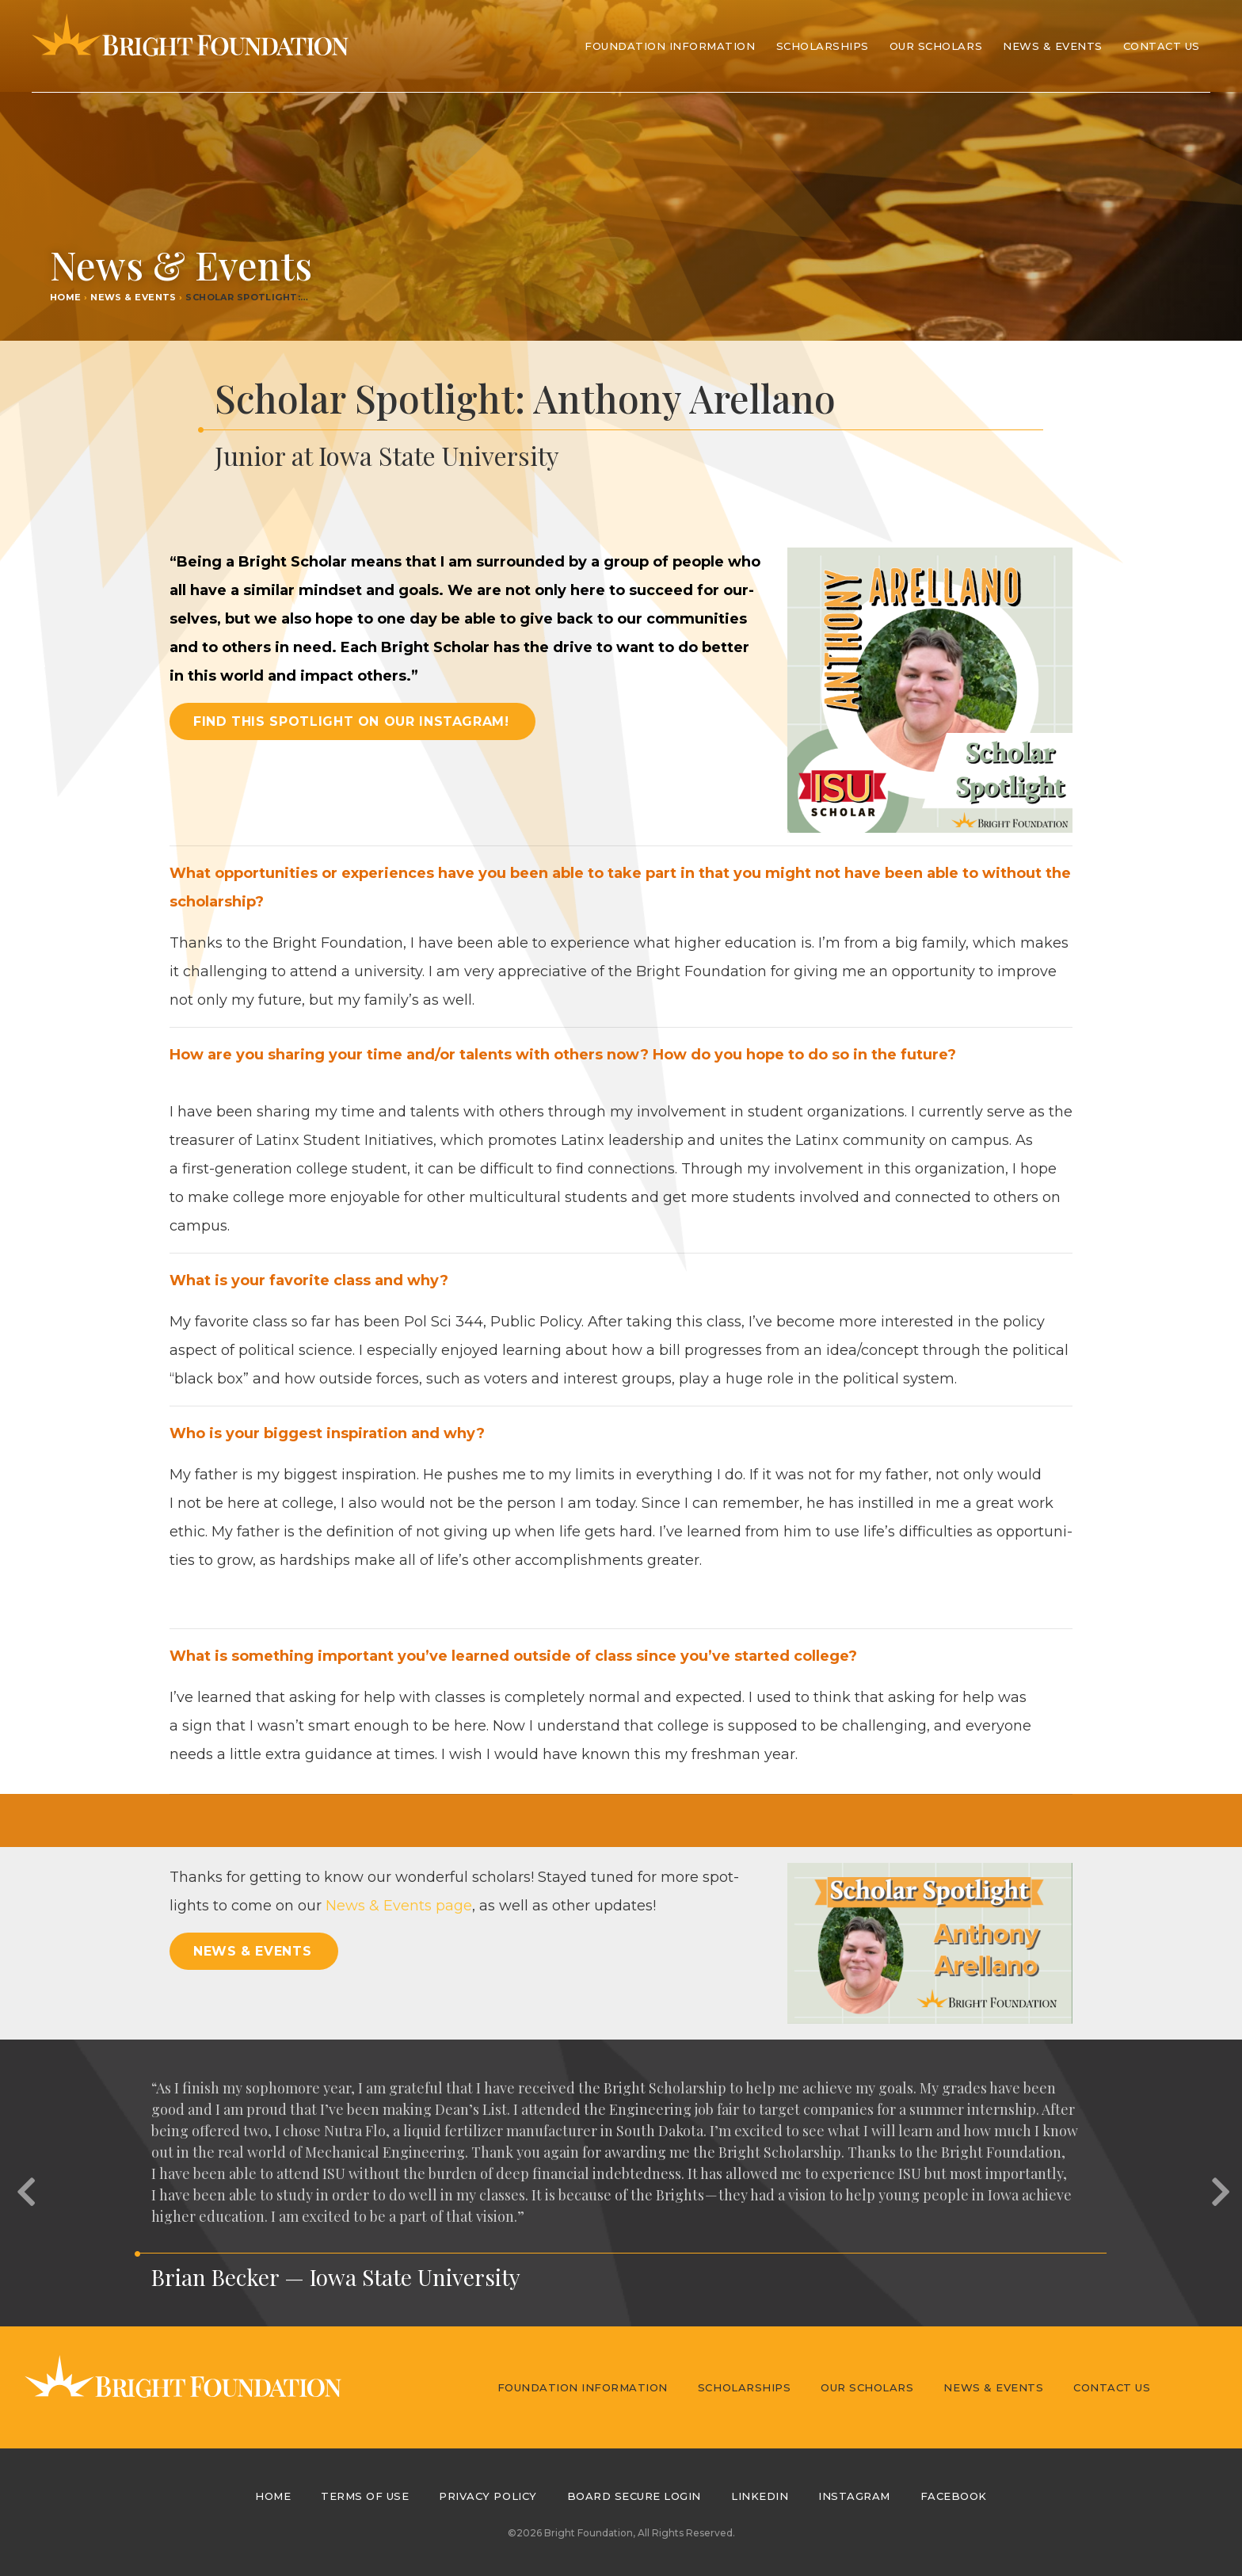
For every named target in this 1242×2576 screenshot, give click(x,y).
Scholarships (744, 2387)
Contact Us (1161, 46)
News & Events (1053, 46)
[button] (24, 2183)
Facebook (953, 2496)
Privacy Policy (487, 2496)
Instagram (854, 2496)
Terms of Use (365, 2496)
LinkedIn (759, 2496)
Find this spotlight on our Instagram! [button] (351, 721)
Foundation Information (582, 2387)
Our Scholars (867, 2387)
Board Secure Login (634, 2496)
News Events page (399, 1905)
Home (66, 297)
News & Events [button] (252, 1951)
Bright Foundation (190, 45)
